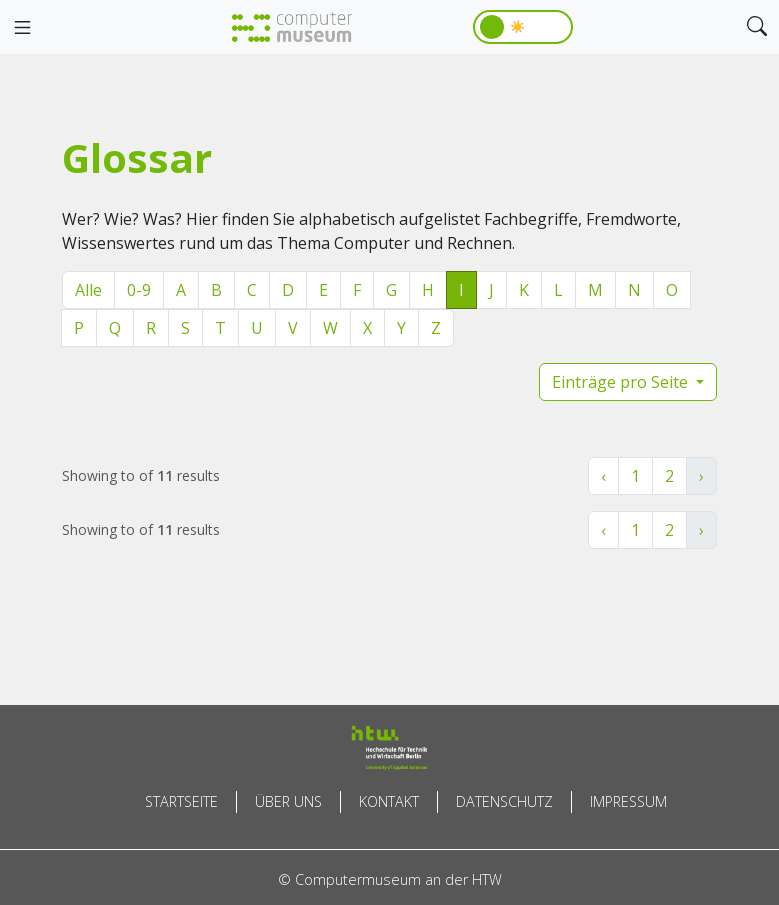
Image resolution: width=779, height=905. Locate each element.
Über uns (288, 801)
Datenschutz (504, 801)
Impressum (628, 801)
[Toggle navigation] (22, 28)
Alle (88, 290)
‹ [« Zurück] (603, 476)
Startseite (181, 801)
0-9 (139, 290)
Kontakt (389, 801)
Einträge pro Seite (622, 382)
